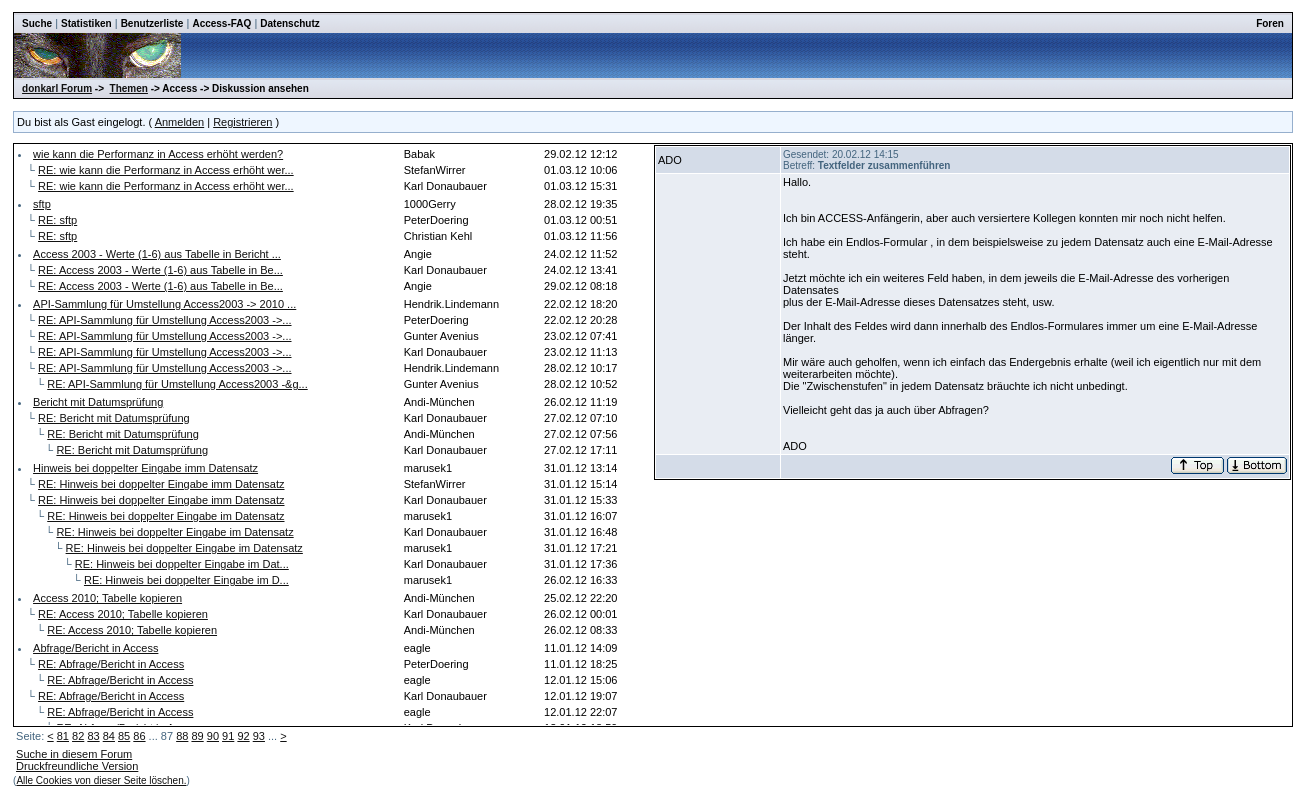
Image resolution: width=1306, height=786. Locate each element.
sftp (42, 204)
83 (93, 736)
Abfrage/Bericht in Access (95, 648)
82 (78, 736)
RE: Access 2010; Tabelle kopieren (123, 614)
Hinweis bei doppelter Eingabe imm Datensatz (145, 468)
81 (63, 736)
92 (243, 736)
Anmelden (180, 122)
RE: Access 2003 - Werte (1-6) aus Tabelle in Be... (160, 270)
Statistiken (86, 23)
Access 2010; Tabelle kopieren (107, 598)
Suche (37, 23)
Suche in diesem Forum (74, 754)
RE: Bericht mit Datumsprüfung (114, 418)
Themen (129, 88)
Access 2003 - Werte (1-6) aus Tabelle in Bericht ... (157, 254)
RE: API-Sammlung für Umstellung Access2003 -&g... (177, 384)
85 (124, 736)
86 (139, 736)
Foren (1270, 23)
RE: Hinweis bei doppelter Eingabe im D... (186, 580)
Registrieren (242, 122)
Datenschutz (289, 23)
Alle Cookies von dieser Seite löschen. (101, 780)
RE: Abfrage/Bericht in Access (111, 664)
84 (109, 736)
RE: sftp (57, 220)
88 (182, 736)
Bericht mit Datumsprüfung (98, 402)
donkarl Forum (57, 88)
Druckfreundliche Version (77, 766)
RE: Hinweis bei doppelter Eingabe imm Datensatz (161, 484)
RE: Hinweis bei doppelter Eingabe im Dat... (182, 564)
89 (197, 736)
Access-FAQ (221, 23)
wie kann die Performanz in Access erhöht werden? (158, 154)
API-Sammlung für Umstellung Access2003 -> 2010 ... (164, 304)
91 (228, 736)
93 (259, 736)
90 (213, 736)
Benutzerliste (152, 23)
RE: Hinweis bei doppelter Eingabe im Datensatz (165, 516)
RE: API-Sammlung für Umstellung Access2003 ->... (164, 320)
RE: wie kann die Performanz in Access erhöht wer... (166, 170)
